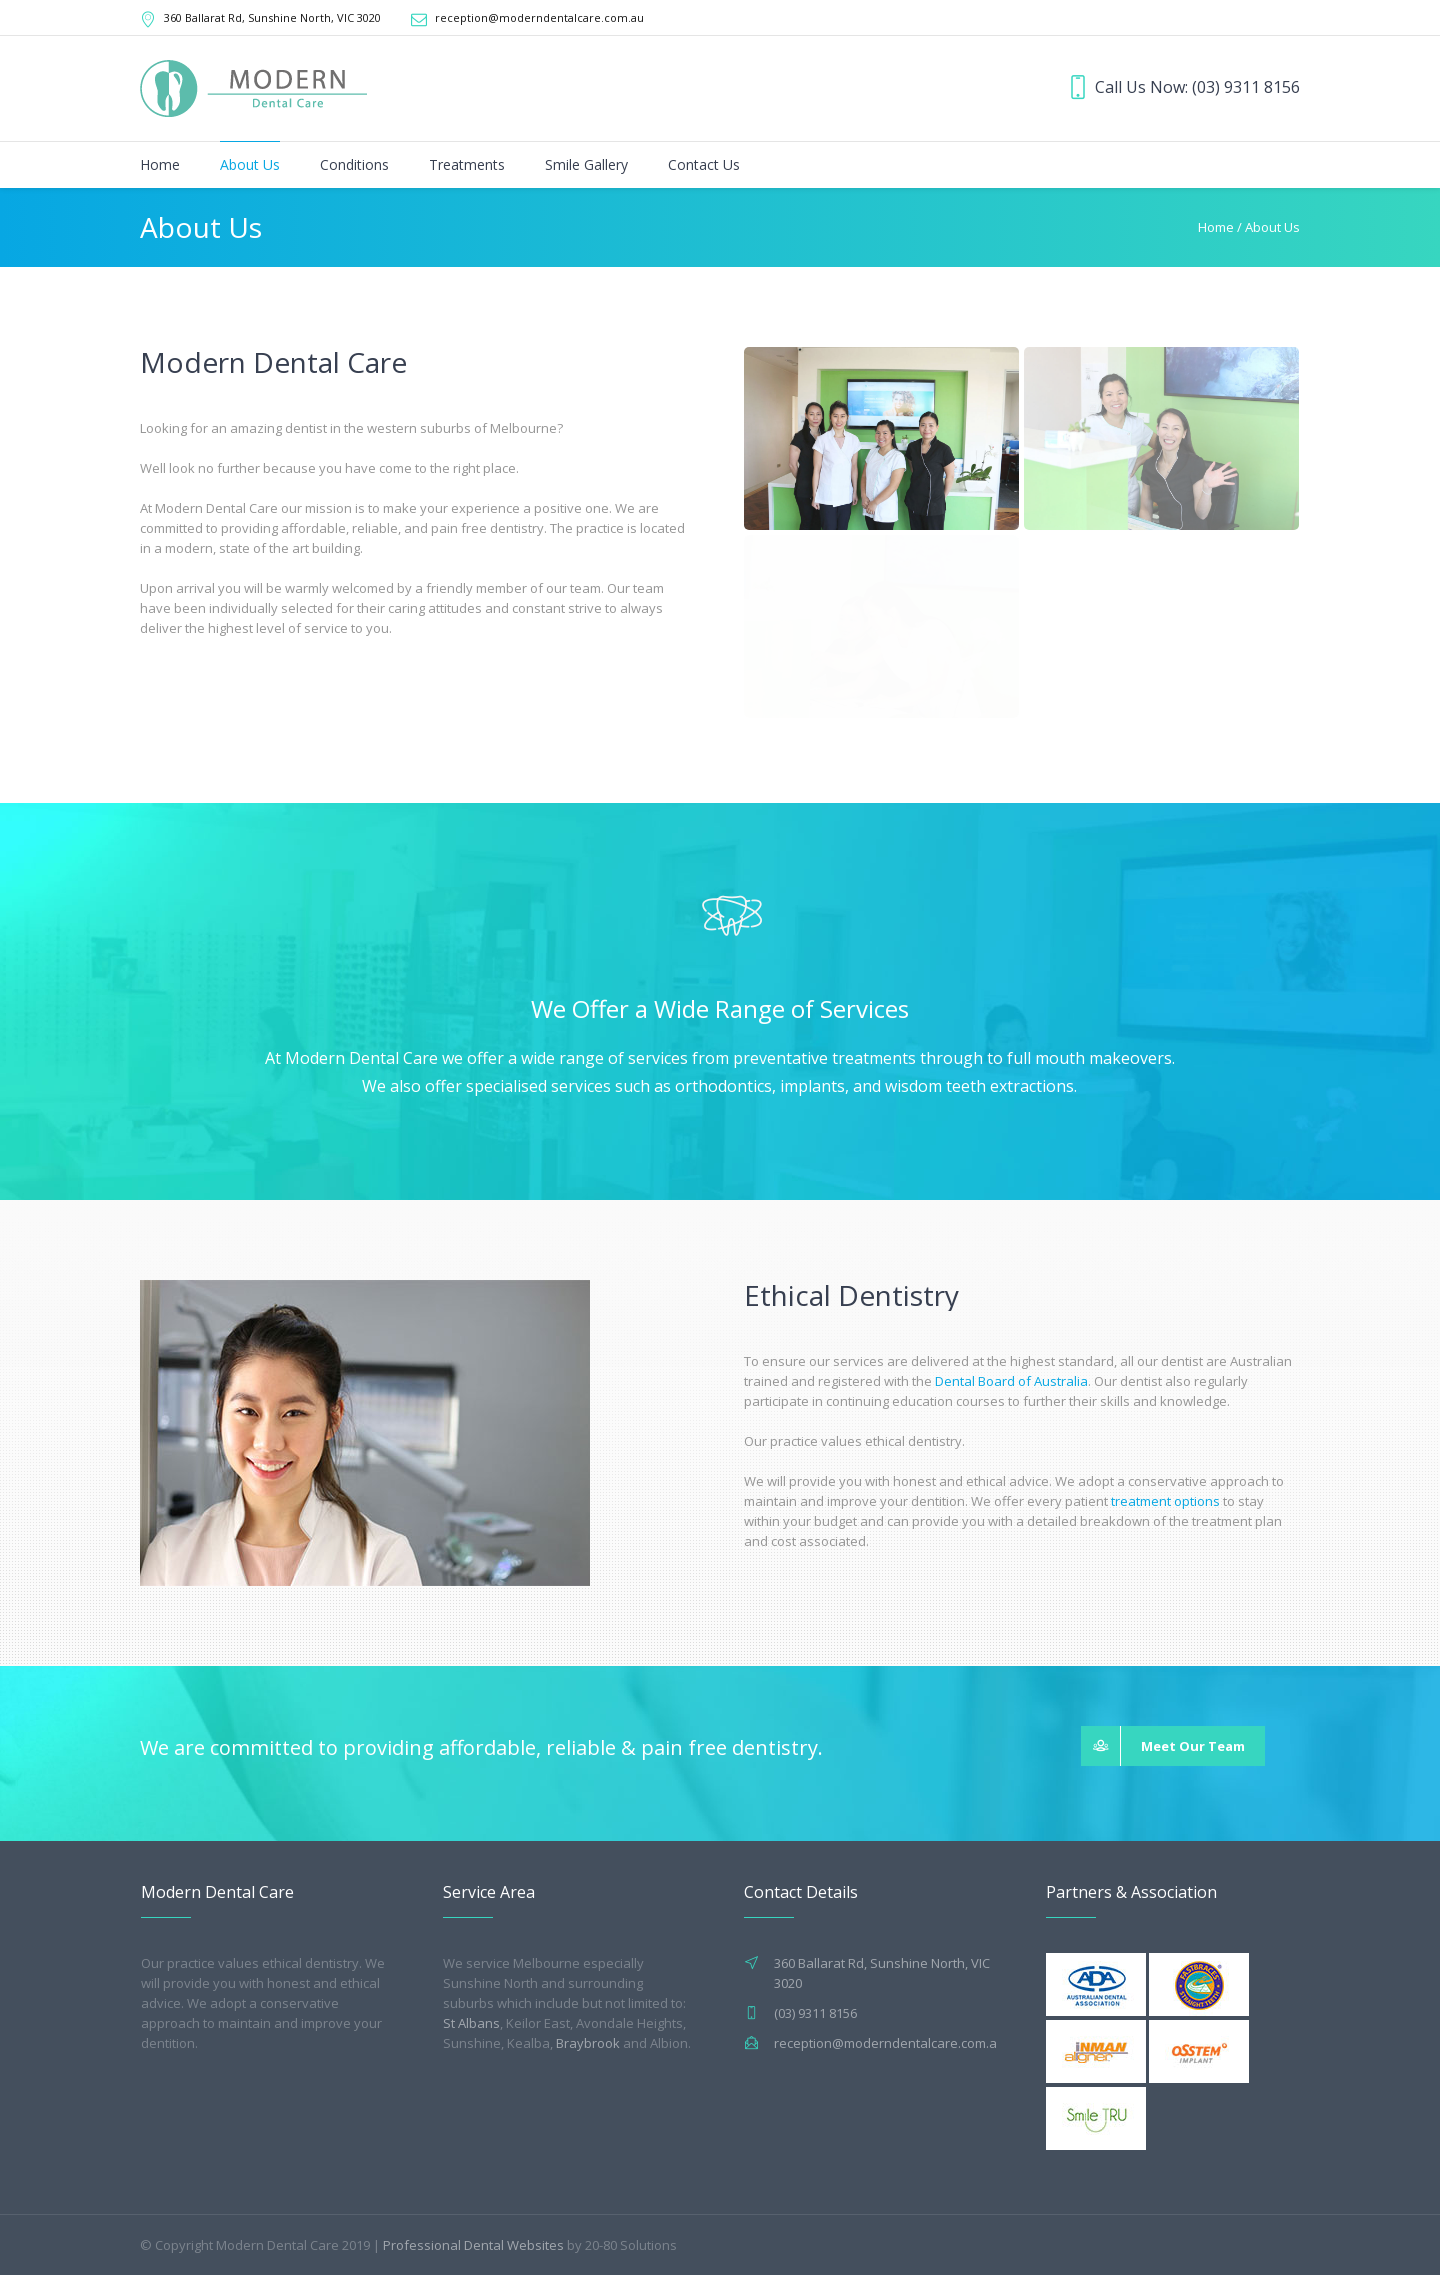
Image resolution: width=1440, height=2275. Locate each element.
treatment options (1165, 1501)
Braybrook (588, 2043)
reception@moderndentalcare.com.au (539, 17)
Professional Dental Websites (473, 2245)
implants (812, 1086)
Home (1216, 227)
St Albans (471, 2023)
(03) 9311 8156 (1246, 87)
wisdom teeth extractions (979, 1086)
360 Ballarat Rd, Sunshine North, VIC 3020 (272, 17)
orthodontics (723, 1086)
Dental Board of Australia (1011, 1381)
